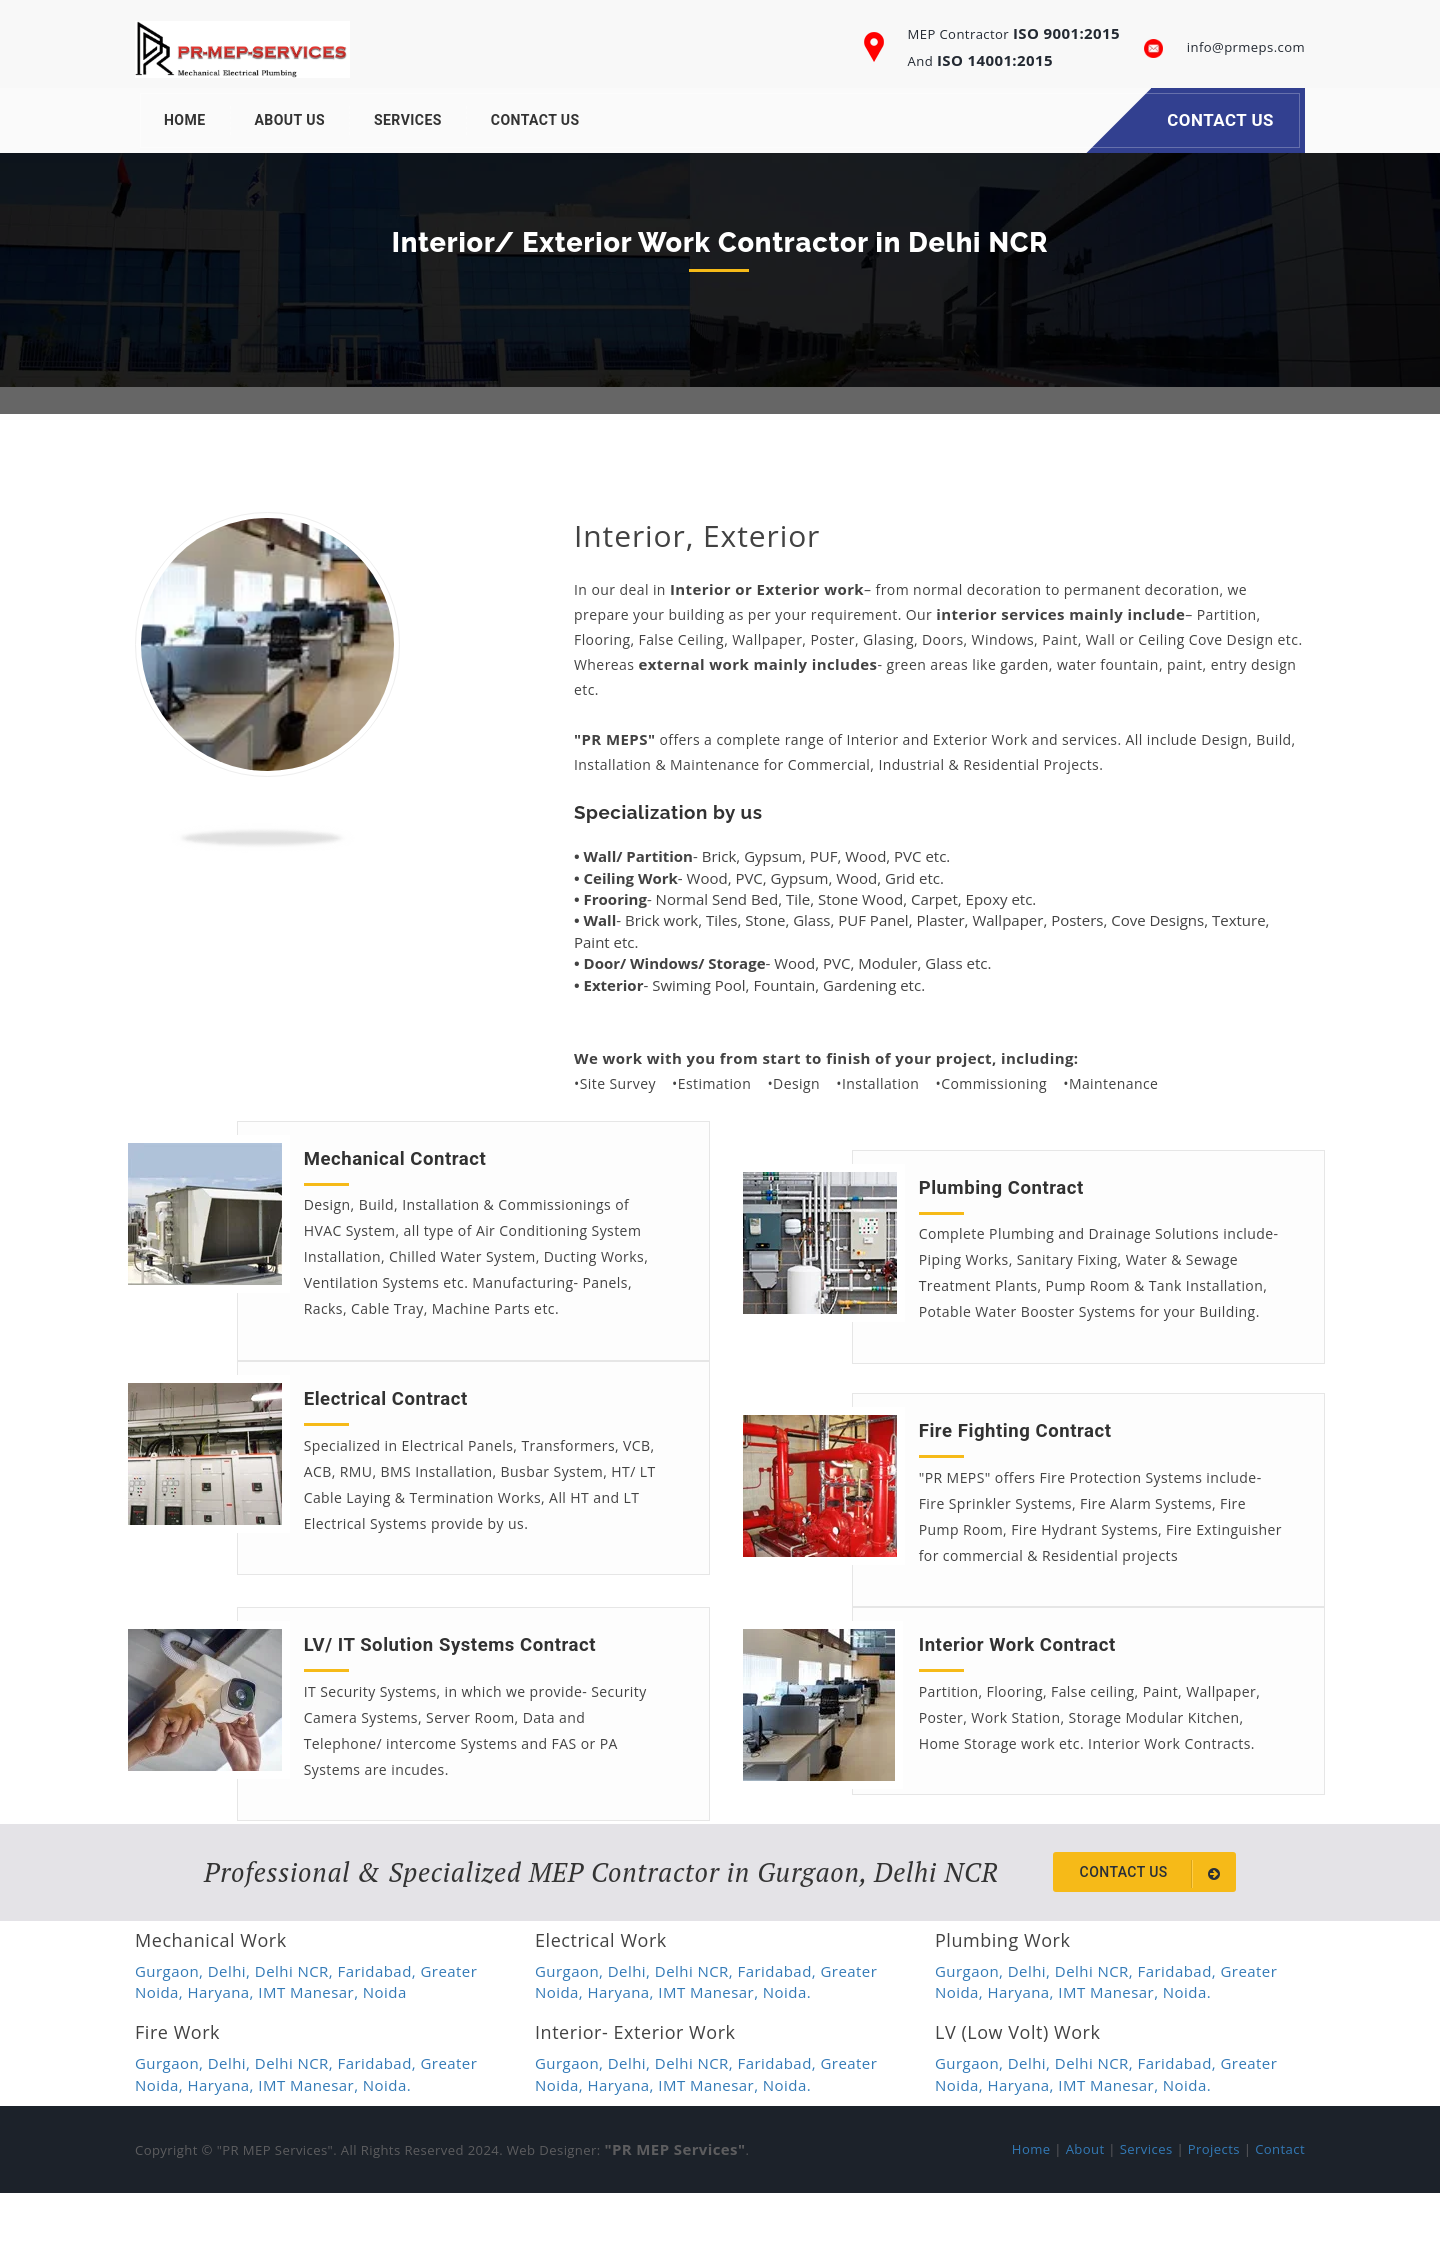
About (1085, 2216)
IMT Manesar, (310, 2059)
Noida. (787, 2059)
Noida (385, 2059)
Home (185, 120)
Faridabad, (379, 2038)
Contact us (1153, 1941)
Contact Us (535, 120)
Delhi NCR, (296, 2038)
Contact (1280, 2216)
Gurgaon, (171, 2038)
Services (408, 120)
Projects (1214, 2216)
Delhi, (231, 2038)
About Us (290, 120)
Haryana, (223, 2059)
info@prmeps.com (1246, 47)
